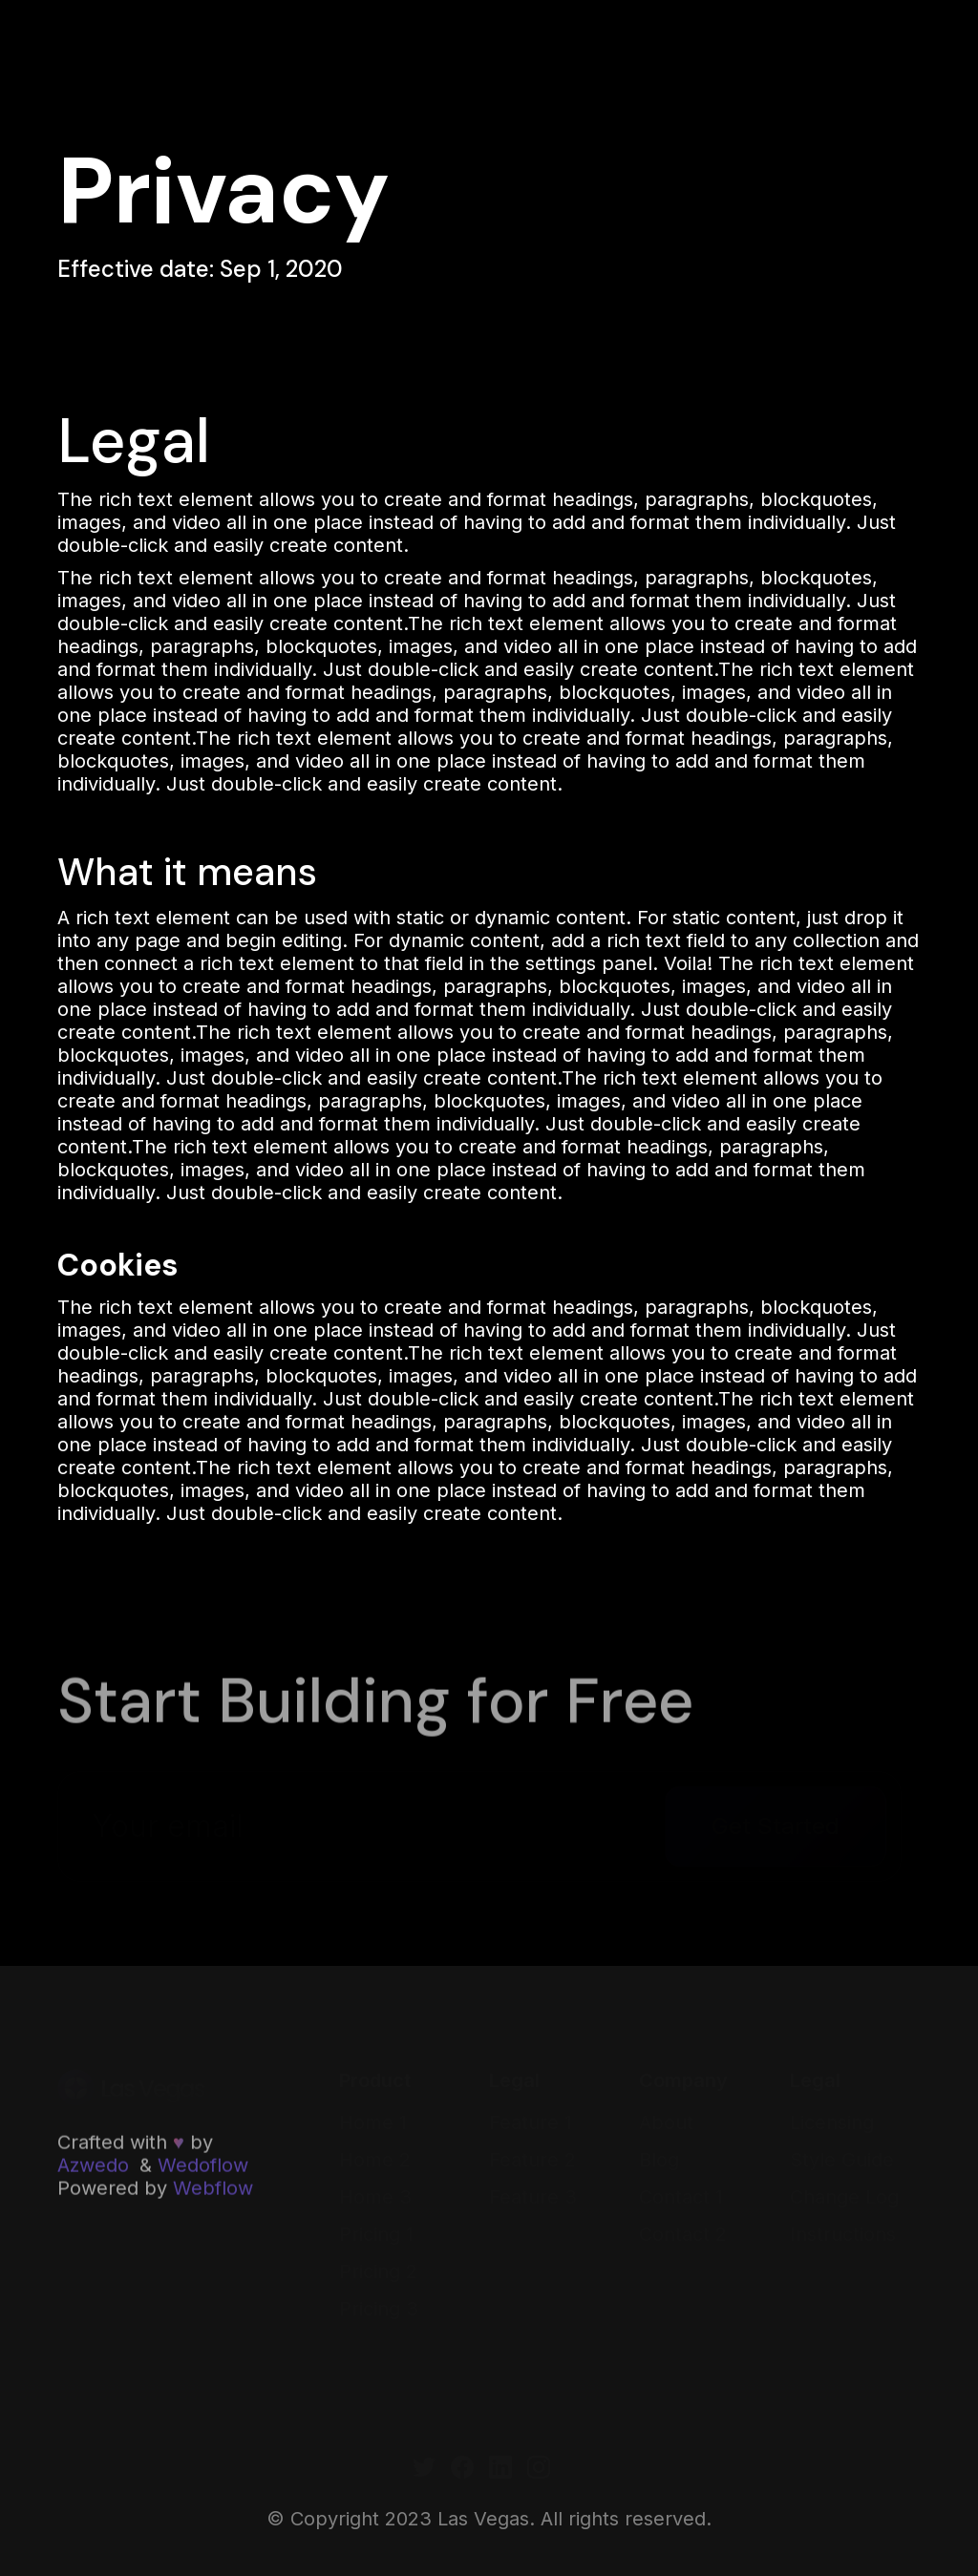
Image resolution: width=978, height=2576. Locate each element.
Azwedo (93, 2166)
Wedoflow (203, 2166)
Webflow (213, 2189)
